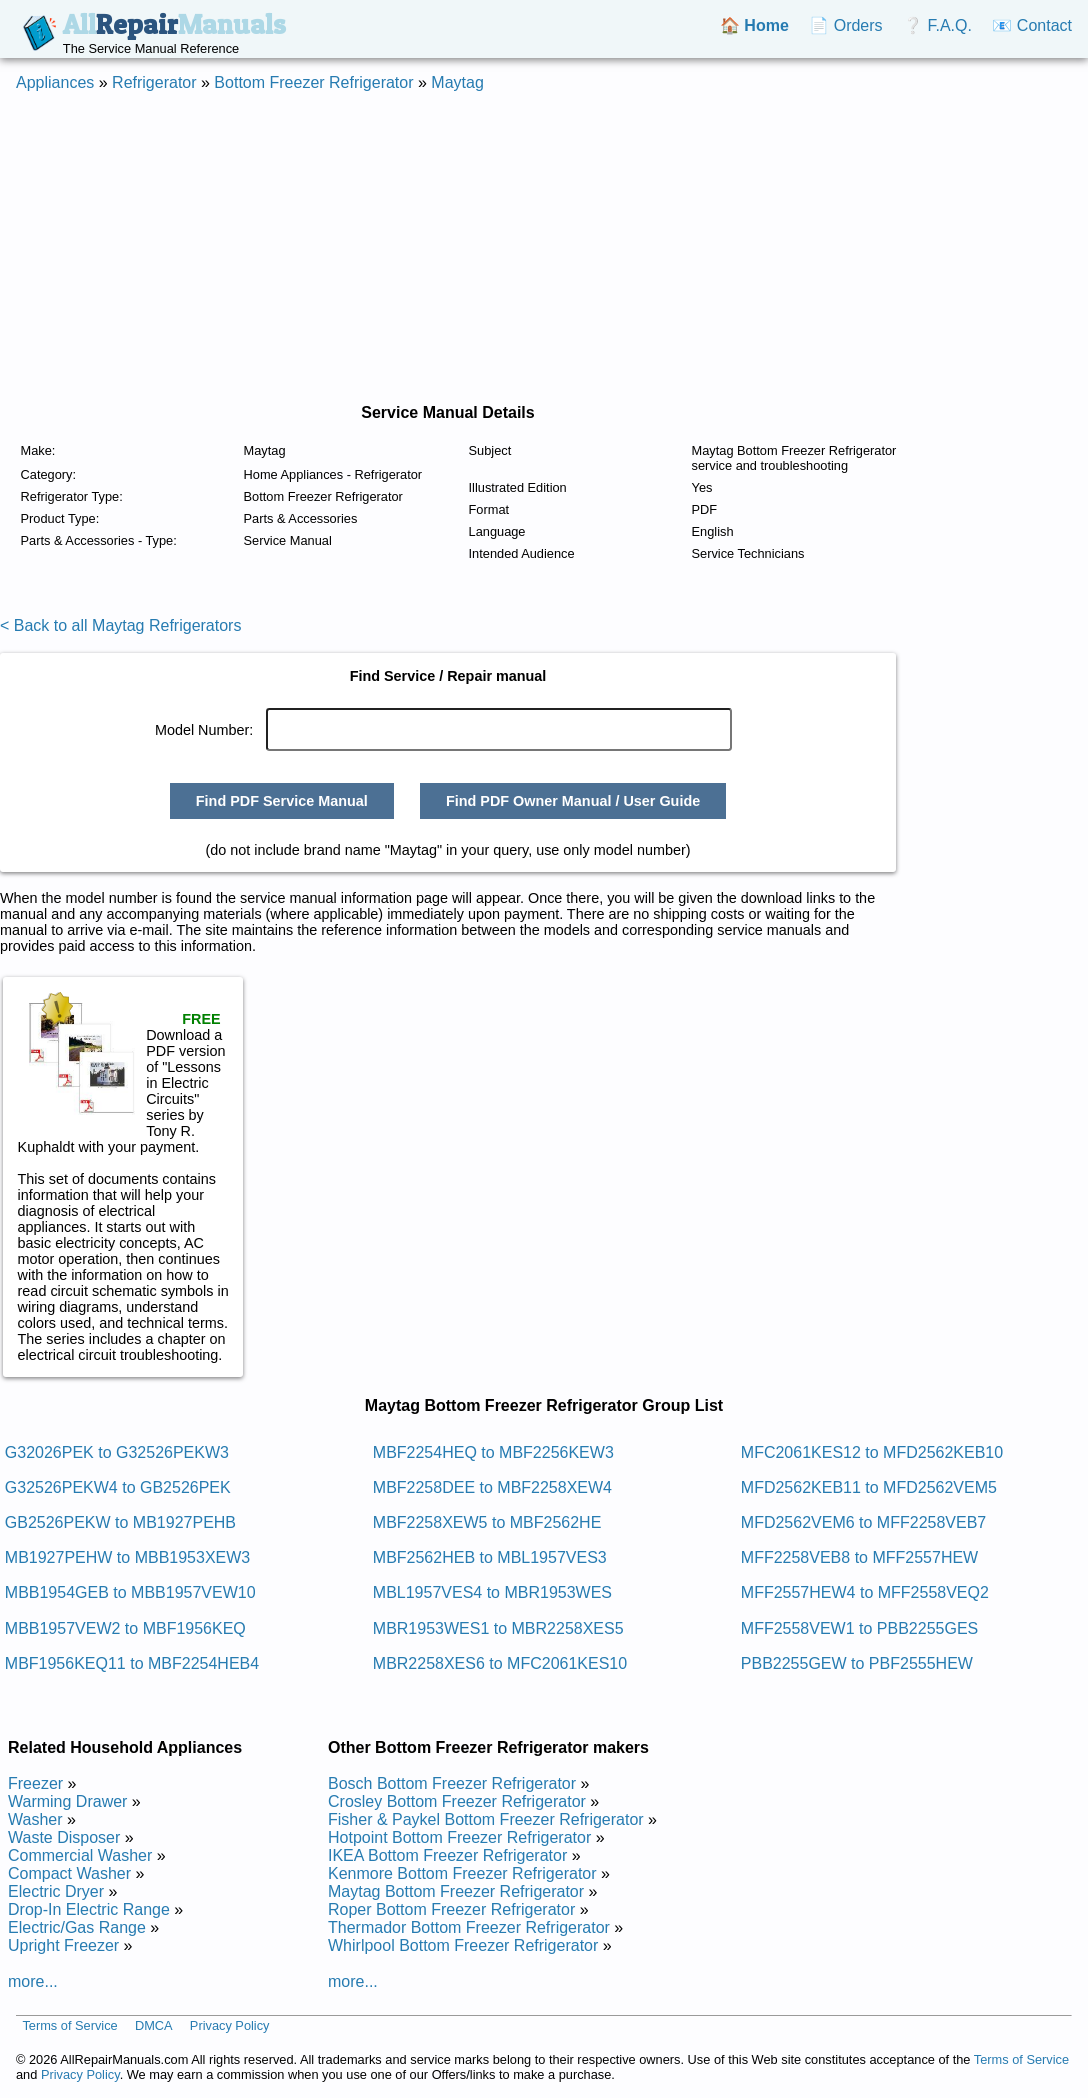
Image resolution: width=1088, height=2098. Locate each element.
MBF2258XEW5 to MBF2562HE (487, 1522)
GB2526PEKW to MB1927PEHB (120, 1522)
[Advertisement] (544, 248)
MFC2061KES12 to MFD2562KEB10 (872, 1452)
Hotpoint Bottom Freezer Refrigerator (459, 1837)
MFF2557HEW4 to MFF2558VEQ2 (865, 1592)
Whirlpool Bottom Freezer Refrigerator (463, 1945)
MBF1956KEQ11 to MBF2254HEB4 (132, 1663)
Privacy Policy (230, 2025)
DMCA (154, 2025)
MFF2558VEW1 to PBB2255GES (859, 1628)
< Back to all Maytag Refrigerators (120, 625)
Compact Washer (69, 1873)
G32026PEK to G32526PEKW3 (117, 1452)
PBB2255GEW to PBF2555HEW (857, 1663)
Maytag (457, 82)
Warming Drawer (67, 1801)
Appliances (55, 82)
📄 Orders (845, 25)
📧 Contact (1032, 25)
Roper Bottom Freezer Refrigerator (451, 1909)
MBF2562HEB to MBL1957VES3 (490, 1557)
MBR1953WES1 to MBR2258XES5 (498, 1628)
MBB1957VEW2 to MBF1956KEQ (125, 1628)
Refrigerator (154, 82)
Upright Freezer (63, 1945)
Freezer (35, 1783)
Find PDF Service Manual (282, 801)
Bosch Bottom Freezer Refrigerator (452, 1783)
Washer (35, 1819)
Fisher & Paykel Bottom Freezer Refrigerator (486, 1819)
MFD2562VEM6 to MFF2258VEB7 (863, 1522)
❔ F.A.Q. (937, 25)
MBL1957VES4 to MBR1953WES (492, 1592)
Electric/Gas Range (77, 1927)
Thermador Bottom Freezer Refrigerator (469, 1927)
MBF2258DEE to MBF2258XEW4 (492, 1487)
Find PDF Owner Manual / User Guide (573, 801)
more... (33, 1981)
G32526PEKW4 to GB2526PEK (118, 1487)
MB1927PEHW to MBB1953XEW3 (127, 1557)
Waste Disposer (64, 1837)
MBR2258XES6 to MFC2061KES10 (500, 1663)
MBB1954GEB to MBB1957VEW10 (130, 1592)
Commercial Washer (80, 1855)
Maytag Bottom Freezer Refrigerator (456, 1891)
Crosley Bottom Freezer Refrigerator (457, 1801)
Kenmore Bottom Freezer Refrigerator (462, 1873)
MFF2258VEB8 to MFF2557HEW (859, 1557)
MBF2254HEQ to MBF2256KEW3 (493, 1452)
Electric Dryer (56, 1891)
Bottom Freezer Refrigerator (313, 82)
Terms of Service (69, 2025)
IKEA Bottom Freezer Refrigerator (447, 1855)
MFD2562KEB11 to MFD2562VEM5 (869, 1487)
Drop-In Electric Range (89, 1909)
